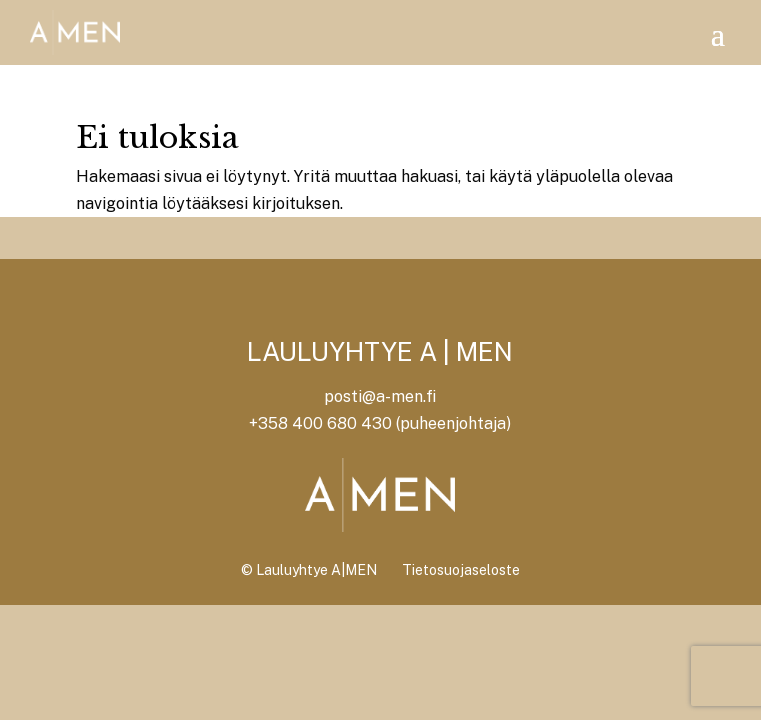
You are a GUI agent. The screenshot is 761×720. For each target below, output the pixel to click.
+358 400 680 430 (320, 423)
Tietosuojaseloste (461, 570)
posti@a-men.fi (380, 396)
